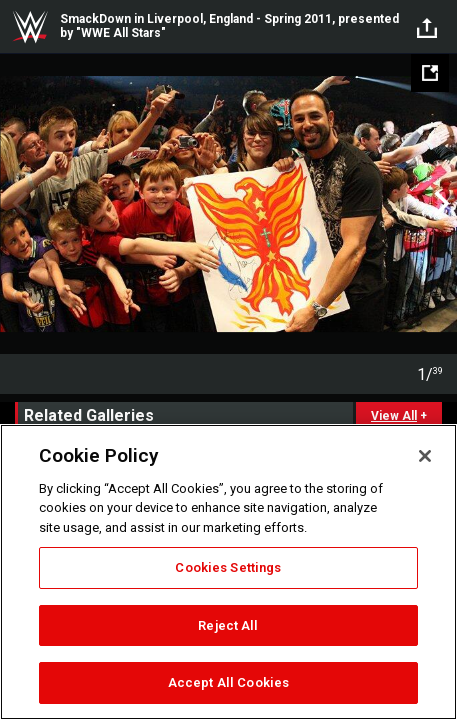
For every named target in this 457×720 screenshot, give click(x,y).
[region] (228, 572)
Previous (17, 204)
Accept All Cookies (228, 682)
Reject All (228, 625)
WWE (30, 27)
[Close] (425, 456)
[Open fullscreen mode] (430, 73)
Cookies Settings (228, 567)
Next (439, 204)
